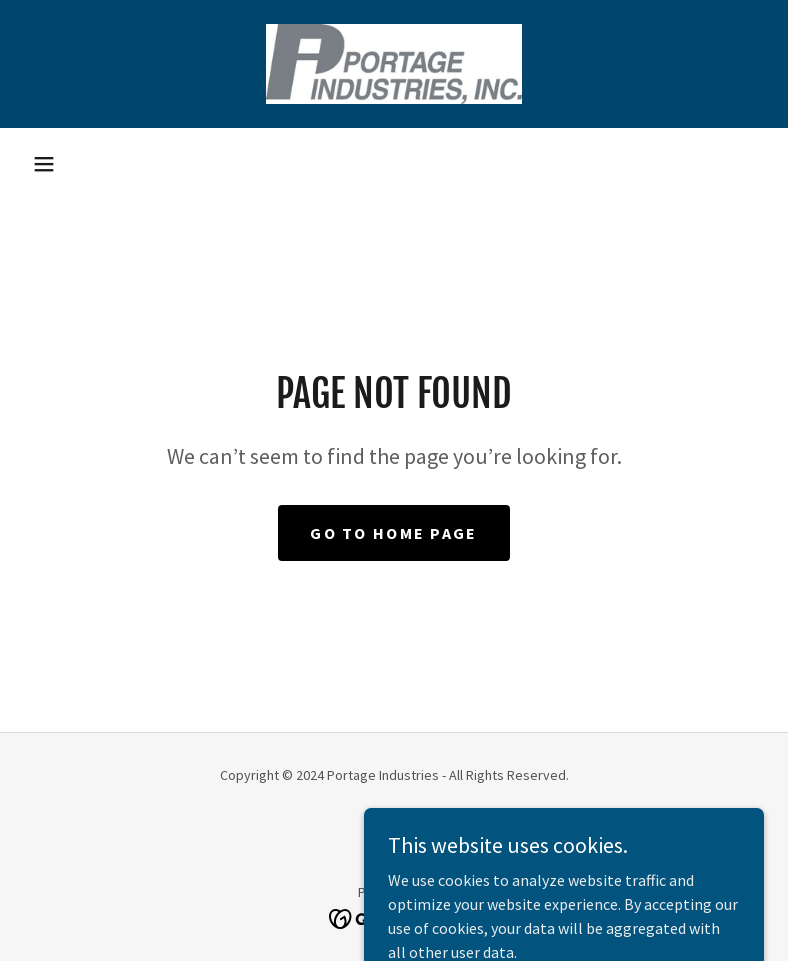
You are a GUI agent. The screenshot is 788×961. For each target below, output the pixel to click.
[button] (44, 164)
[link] (394, 64)
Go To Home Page (393, 533)
